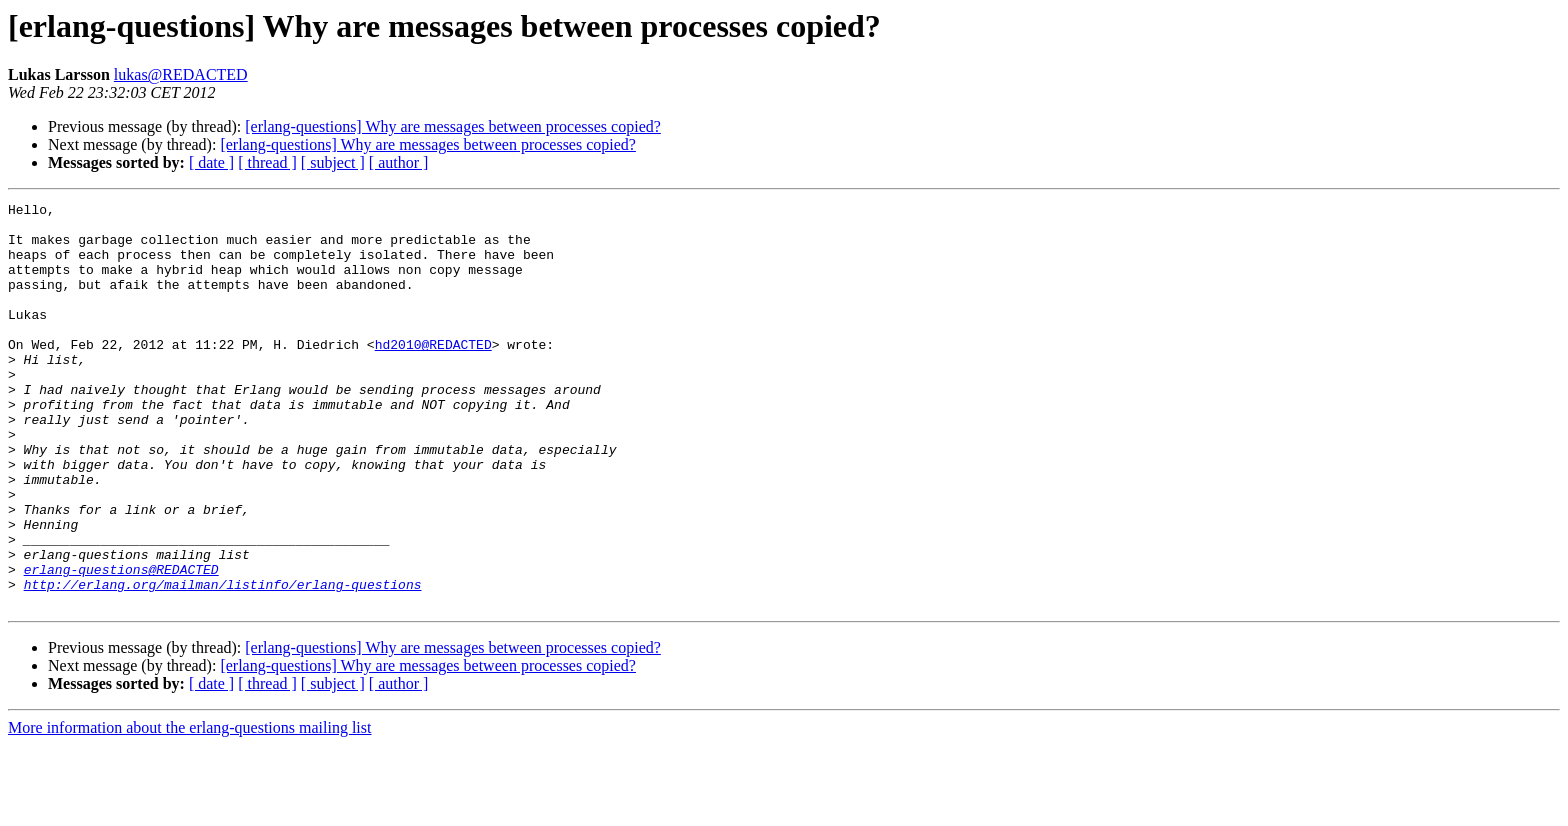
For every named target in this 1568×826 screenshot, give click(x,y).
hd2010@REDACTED (433, 374)
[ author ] (399, 162)
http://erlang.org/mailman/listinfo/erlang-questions (223, 662)
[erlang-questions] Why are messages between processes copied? (453, 126)
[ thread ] (267, 162)
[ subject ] (333, 162)
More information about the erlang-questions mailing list (189, 808)
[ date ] (211, 162)
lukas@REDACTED (181, 74)
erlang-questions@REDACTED (121, 644)
